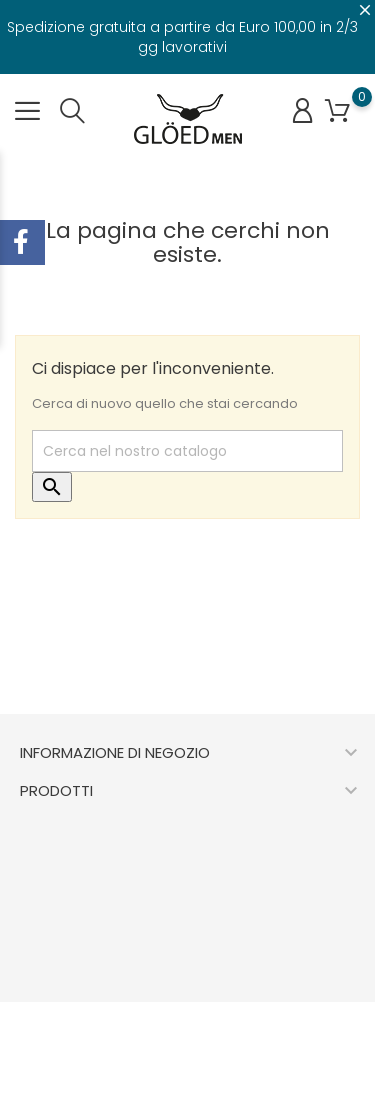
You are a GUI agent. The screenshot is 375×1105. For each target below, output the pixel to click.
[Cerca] (187, 451)
